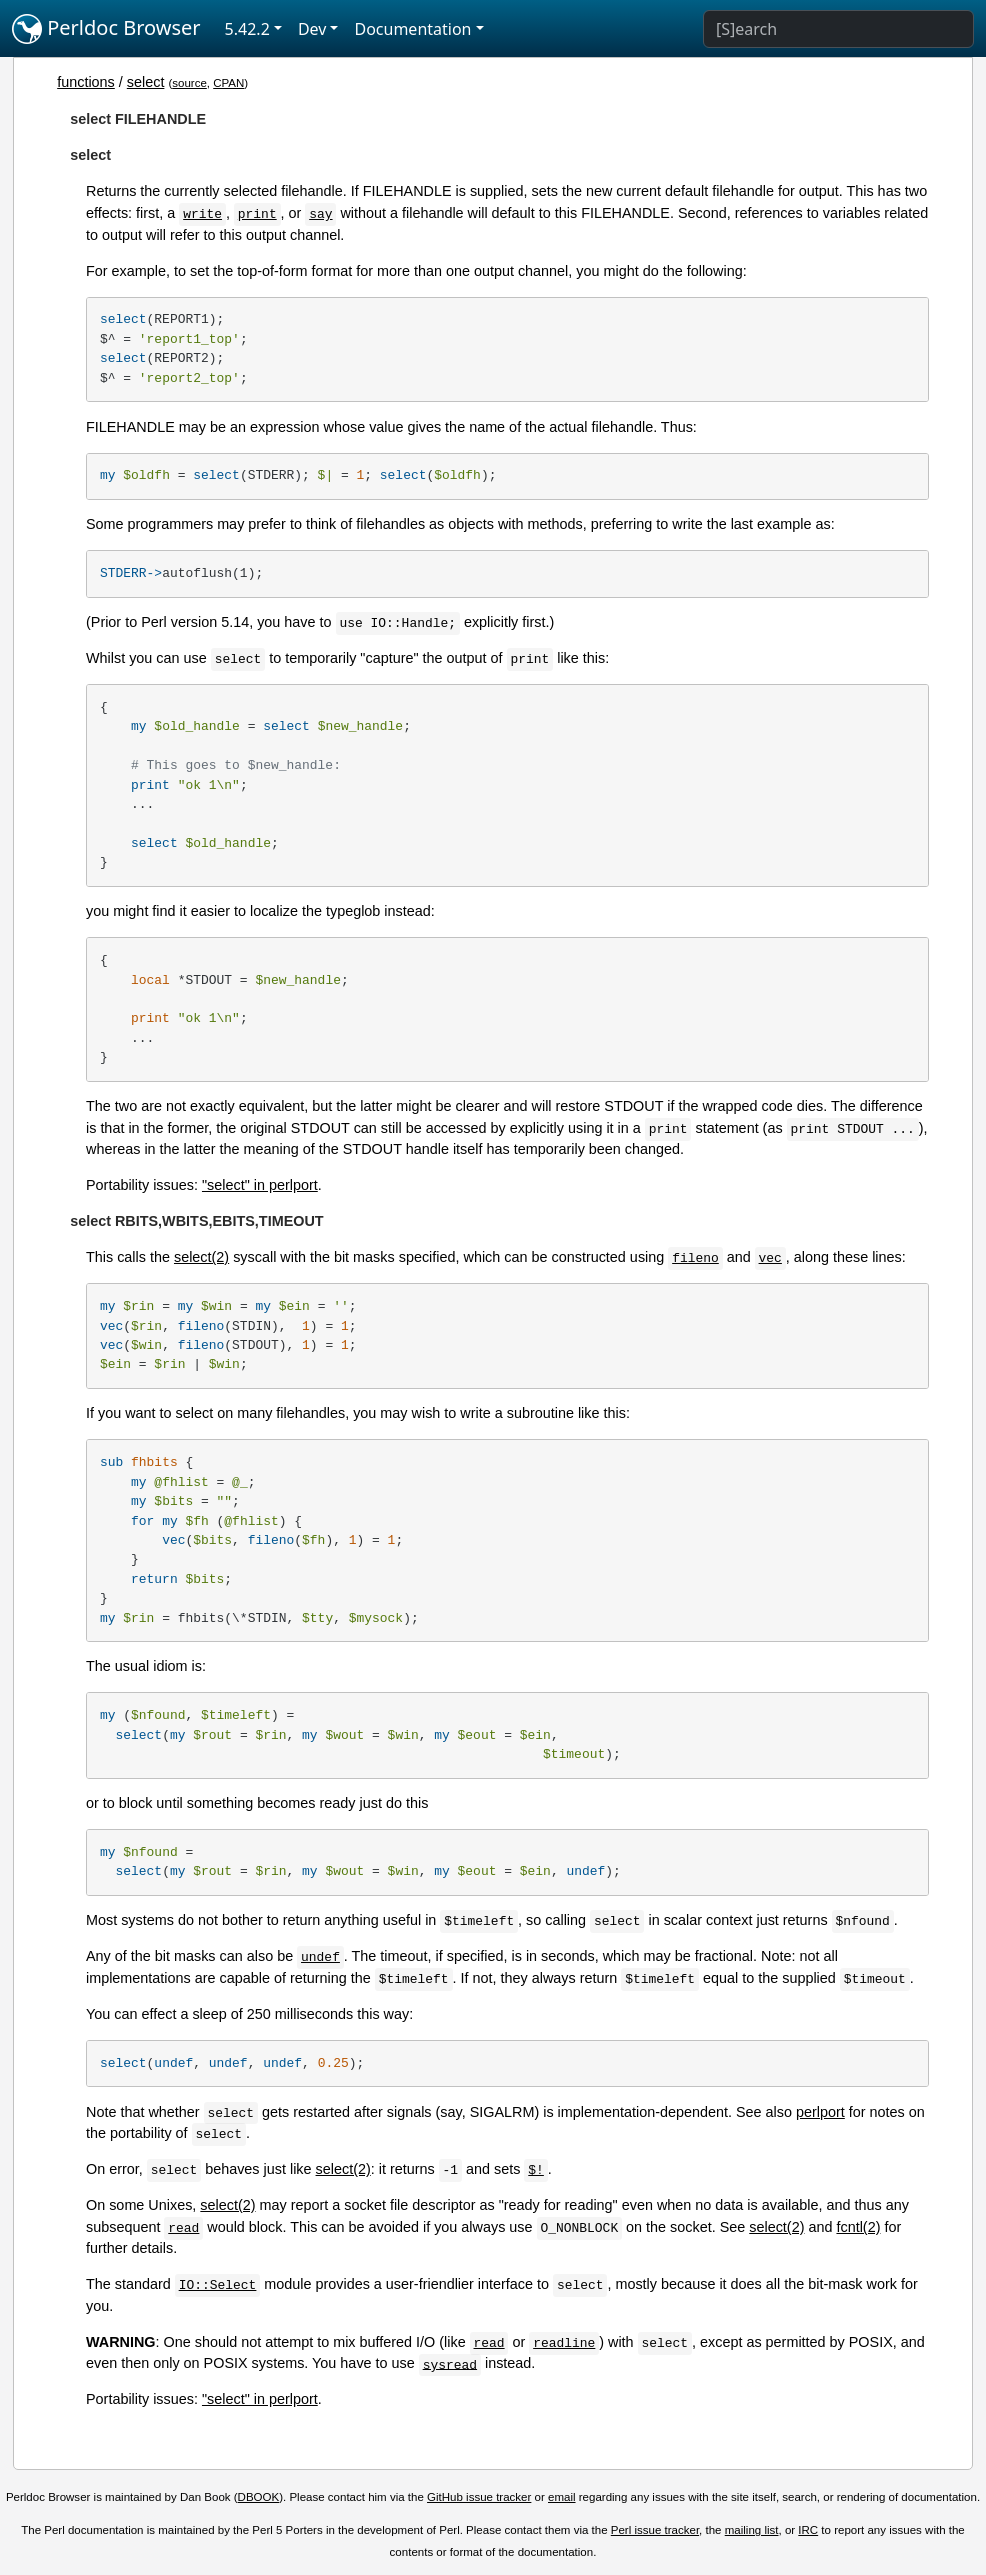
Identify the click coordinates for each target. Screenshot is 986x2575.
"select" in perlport (260, 1185)
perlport (820, 2112)
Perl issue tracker (655, 2530)
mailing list (752, 2530)
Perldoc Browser (106, 29)
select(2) (201, 1257)
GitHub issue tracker (479, 2497)
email (562, 2497)
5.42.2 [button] (247, 29)
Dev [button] (312, 29)
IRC (808, 2530)
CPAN (228, 83)
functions (86, 82)
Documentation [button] (412, 29)
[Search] (838, 29)
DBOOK (259, 2497)
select (146, 82)
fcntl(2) (858, 2227)
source (189, 83)
